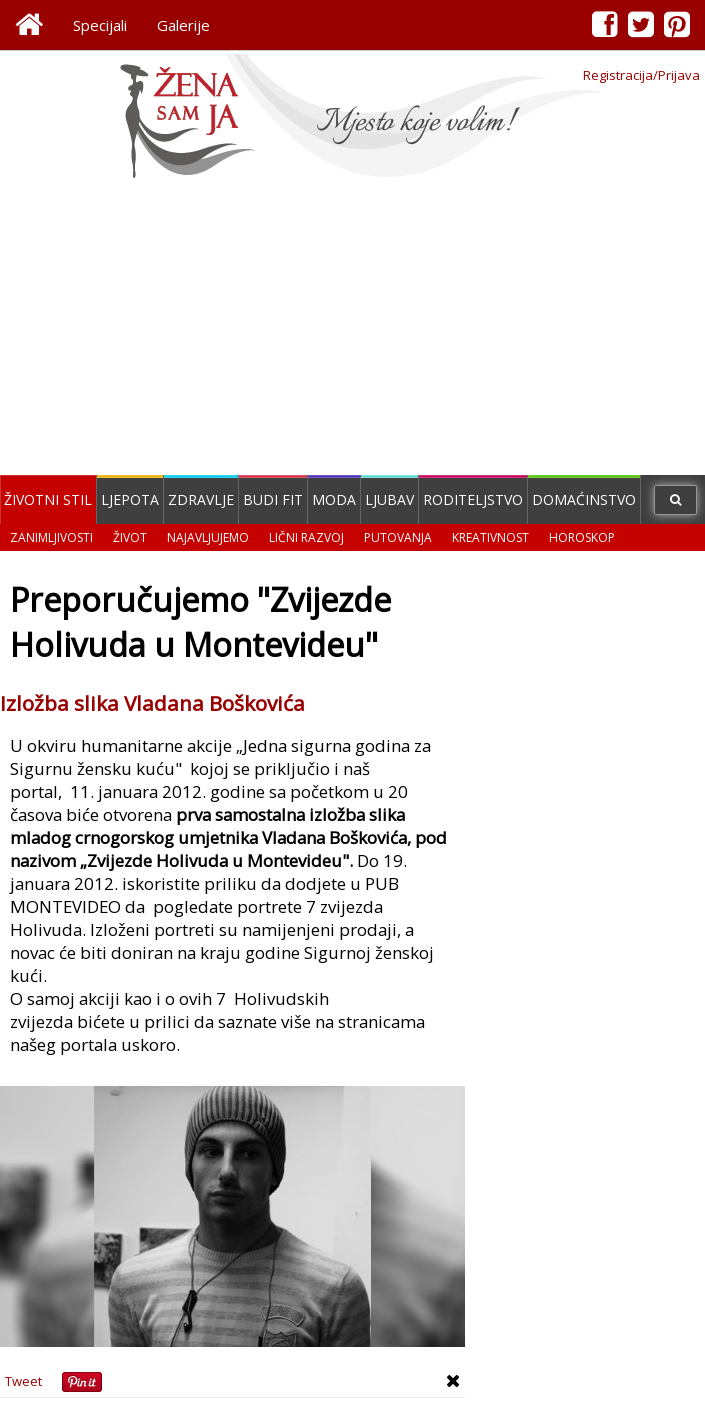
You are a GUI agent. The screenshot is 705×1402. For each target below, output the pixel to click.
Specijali (100, 25)
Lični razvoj (306, 537)
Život (130, 537)
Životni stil (48, 499)
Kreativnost (490, 537)
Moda (334, 499)
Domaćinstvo (584, 499)
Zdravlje (201, 499)
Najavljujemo (208, 537)
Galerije (183, 25)
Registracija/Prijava (641, 75)
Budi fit (273, 499)
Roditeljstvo (473, 499)
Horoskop (582, 537)
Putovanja (398, 537)
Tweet (23, 1381)
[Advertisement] (352, 330)
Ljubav (389, 499)
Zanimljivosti (51, 537)
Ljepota (130, 499)
